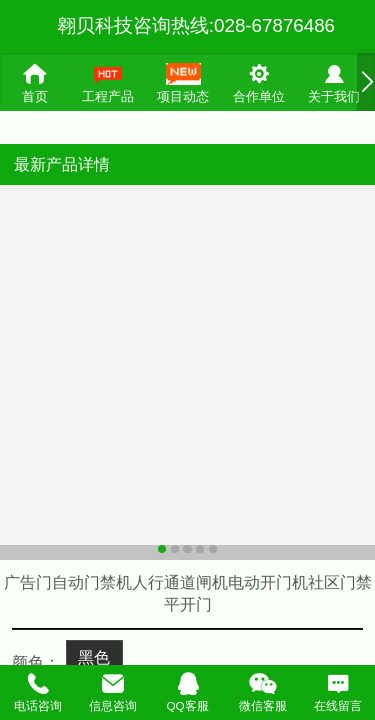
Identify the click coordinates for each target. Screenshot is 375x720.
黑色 (94, 657)
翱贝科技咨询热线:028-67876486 (196, 25)
